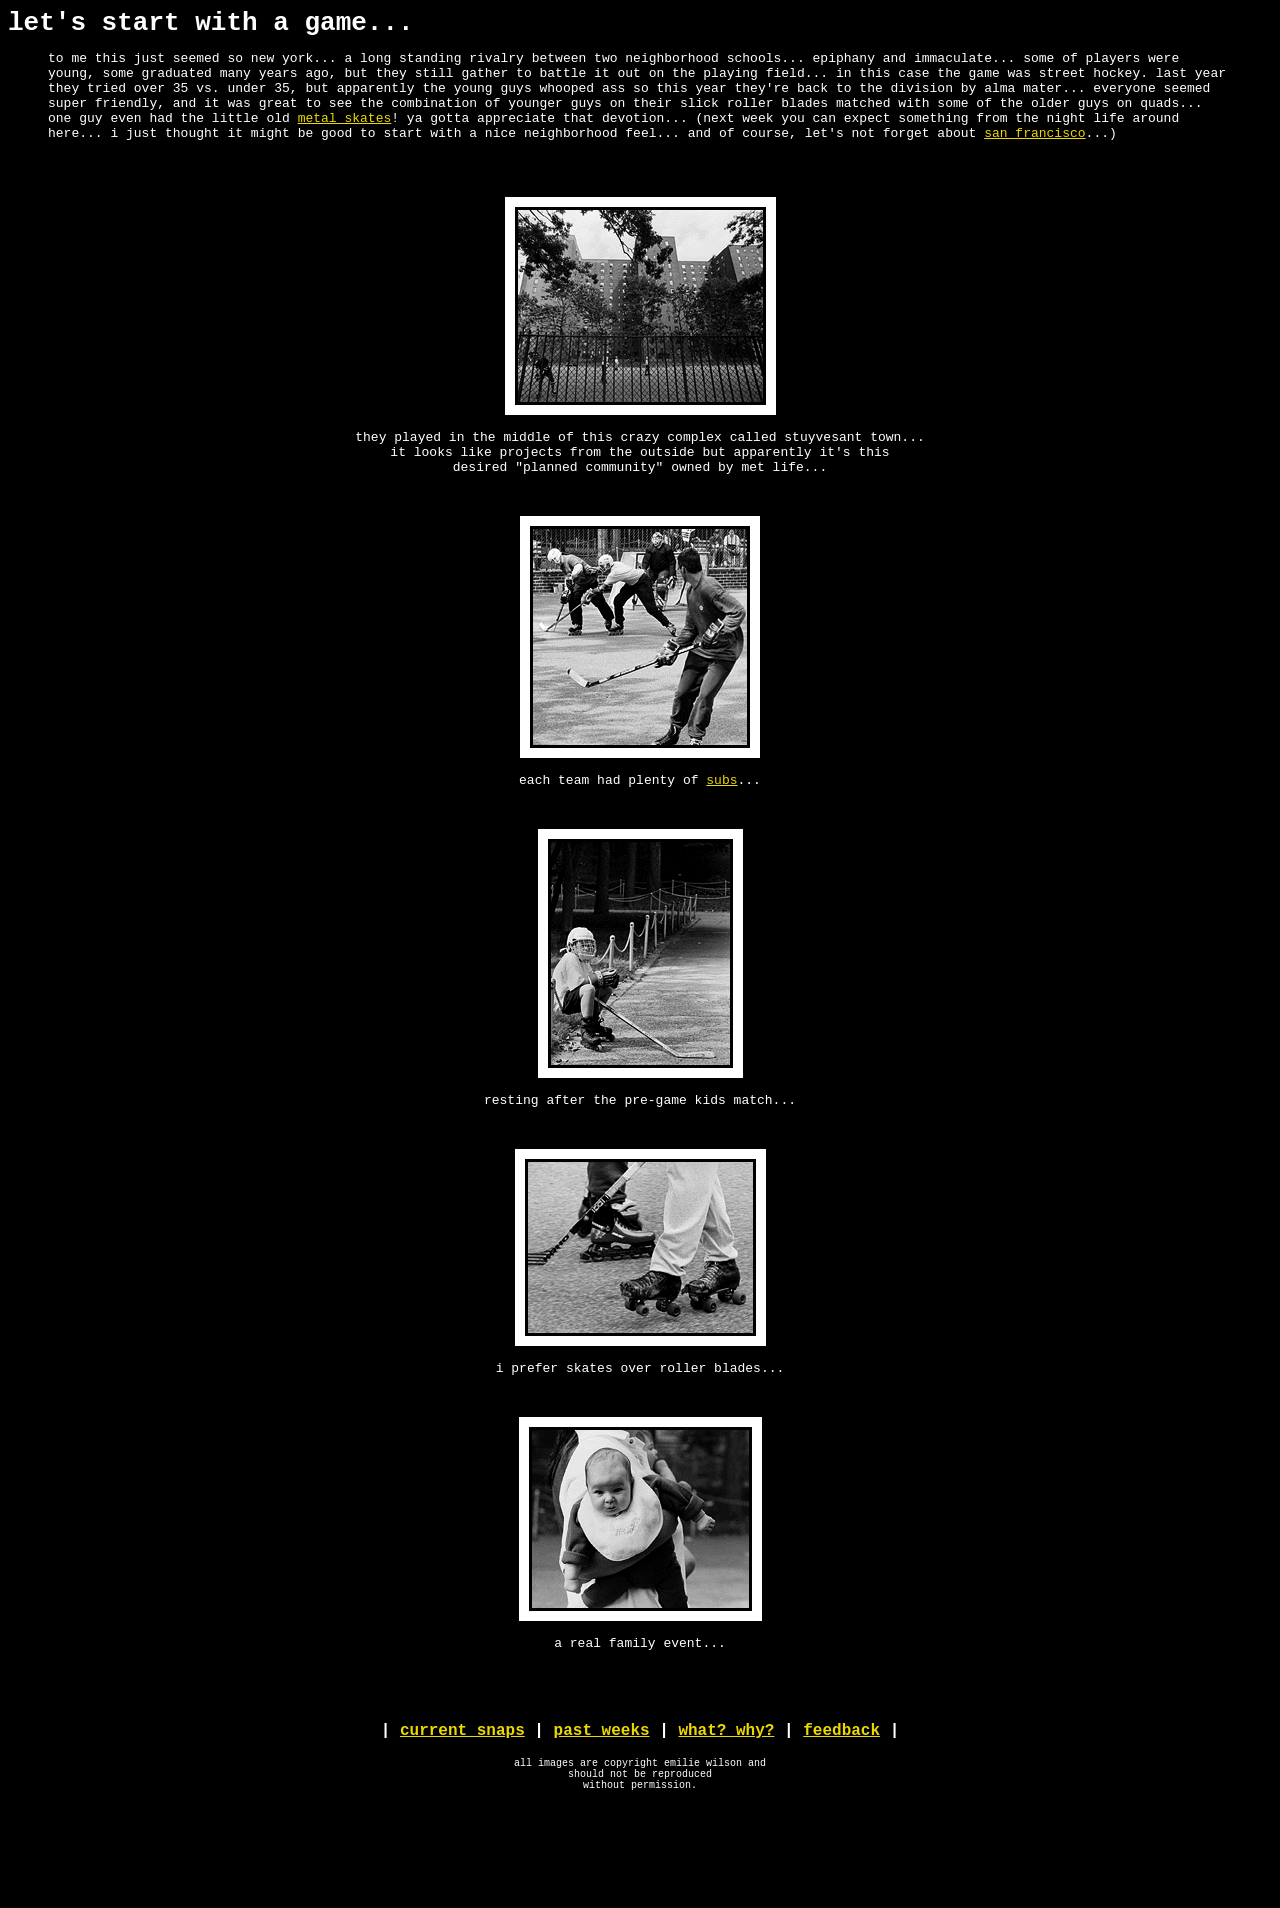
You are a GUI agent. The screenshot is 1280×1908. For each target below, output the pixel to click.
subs (721, 830)
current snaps (462, 1820)
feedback (841, 1820)
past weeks (602, 1820)
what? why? (726, 1820)
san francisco (1034, 156)
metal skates (345, 138)
